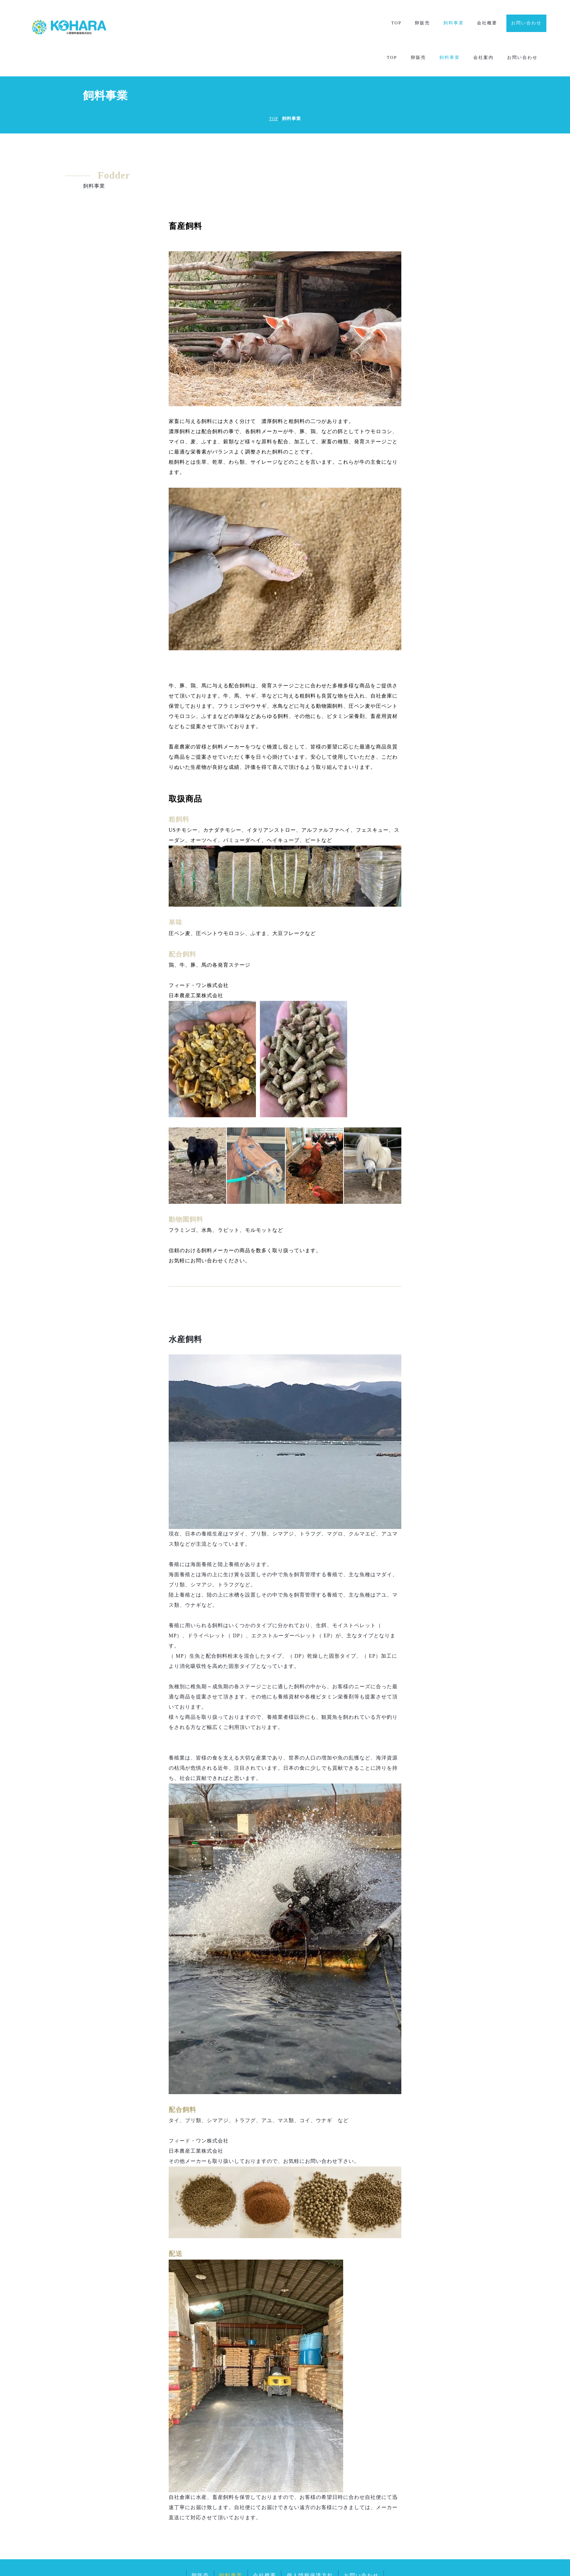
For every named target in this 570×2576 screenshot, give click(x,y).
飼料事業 (453, 23)
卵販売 (422, 23)
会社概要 (487, 23)
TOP (395, 23)
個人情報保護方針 (310, 2545)
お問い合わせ (526, 22)
